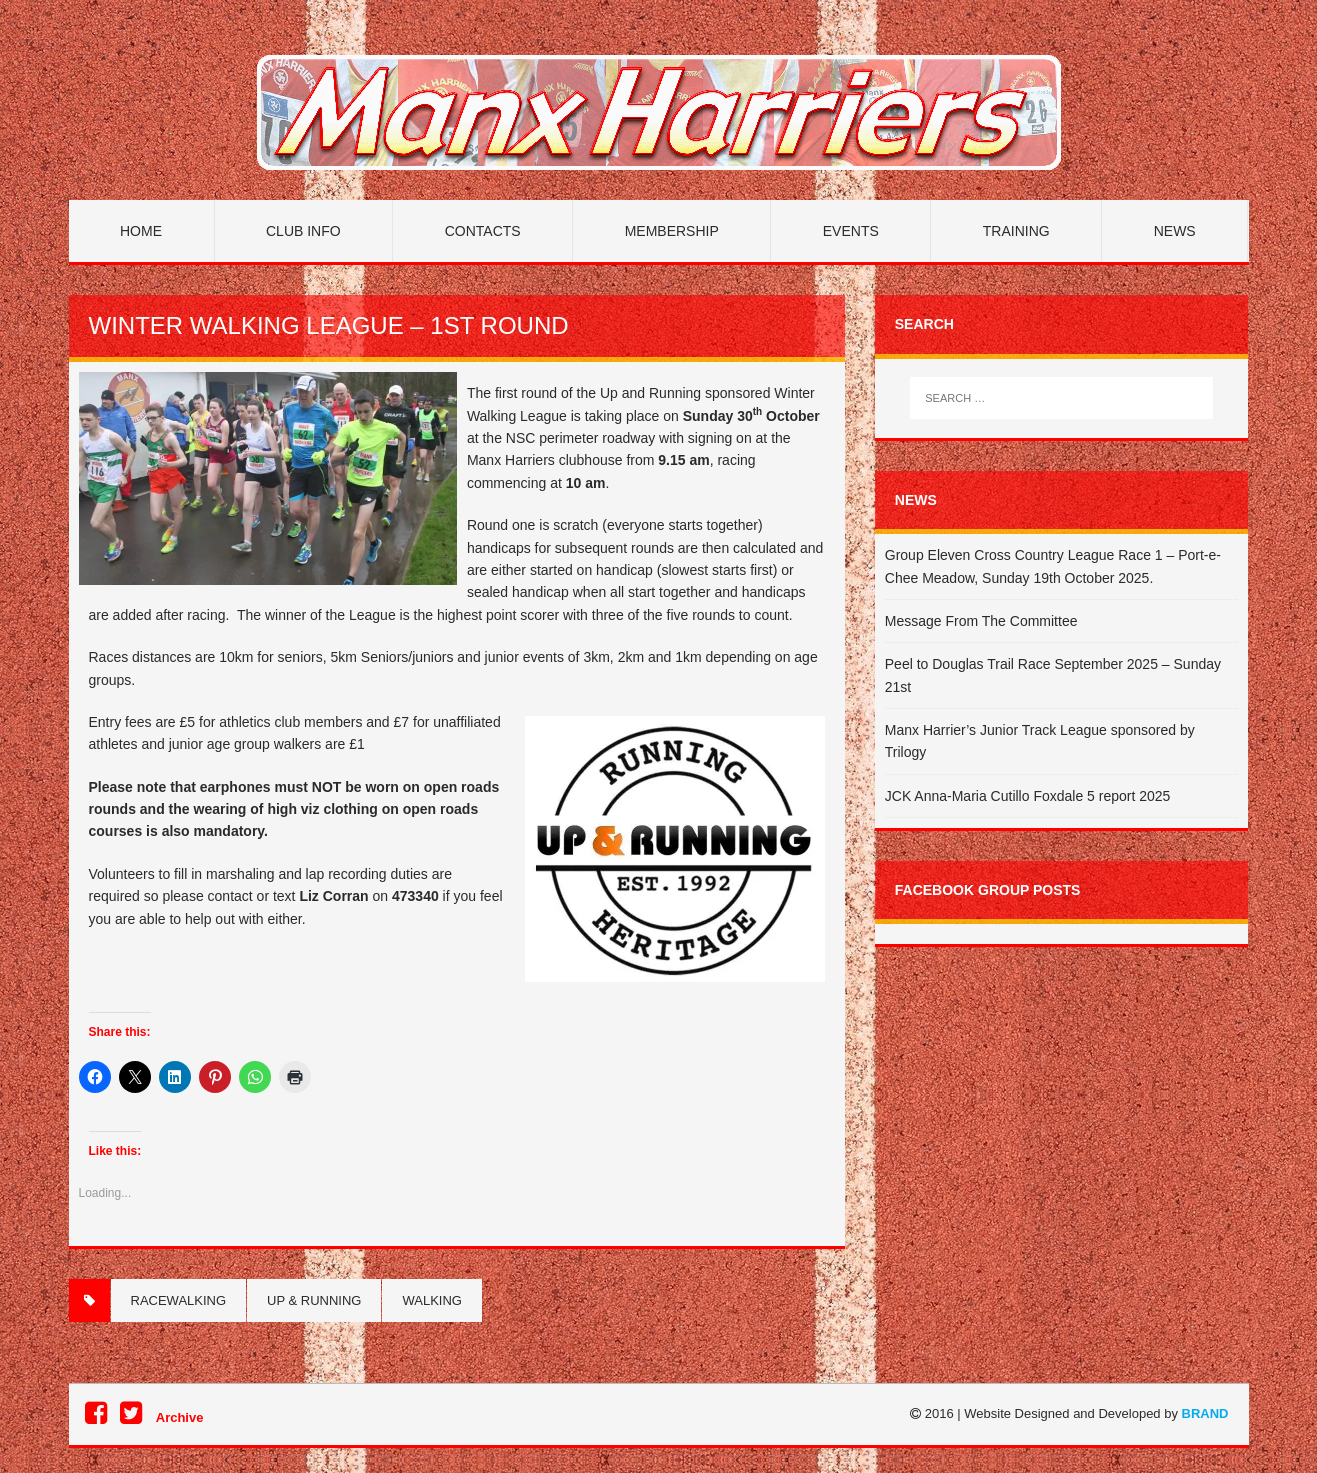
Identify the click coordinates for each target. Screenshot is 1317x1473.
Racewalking (179, 1300)
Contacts (483, 231)
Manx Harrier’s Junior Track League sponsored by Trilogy (1040, 741)
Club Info (303, 231)
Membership (672, 231)
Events (851, 231)
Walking (431, 1300)
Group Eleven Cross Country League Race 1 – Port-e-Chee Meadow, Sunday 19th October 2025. (1053, 566)
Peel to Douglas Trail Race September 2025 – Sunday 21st (1053, 675)
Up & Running (314, 1300)
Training (1016, 231)
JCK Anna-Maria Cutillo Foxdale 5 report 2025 (1028, 796)
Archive (180, 1417)
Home (141, 231)
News (1175, 231)
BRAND (1205, 1413)
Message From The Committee (981, 621)
